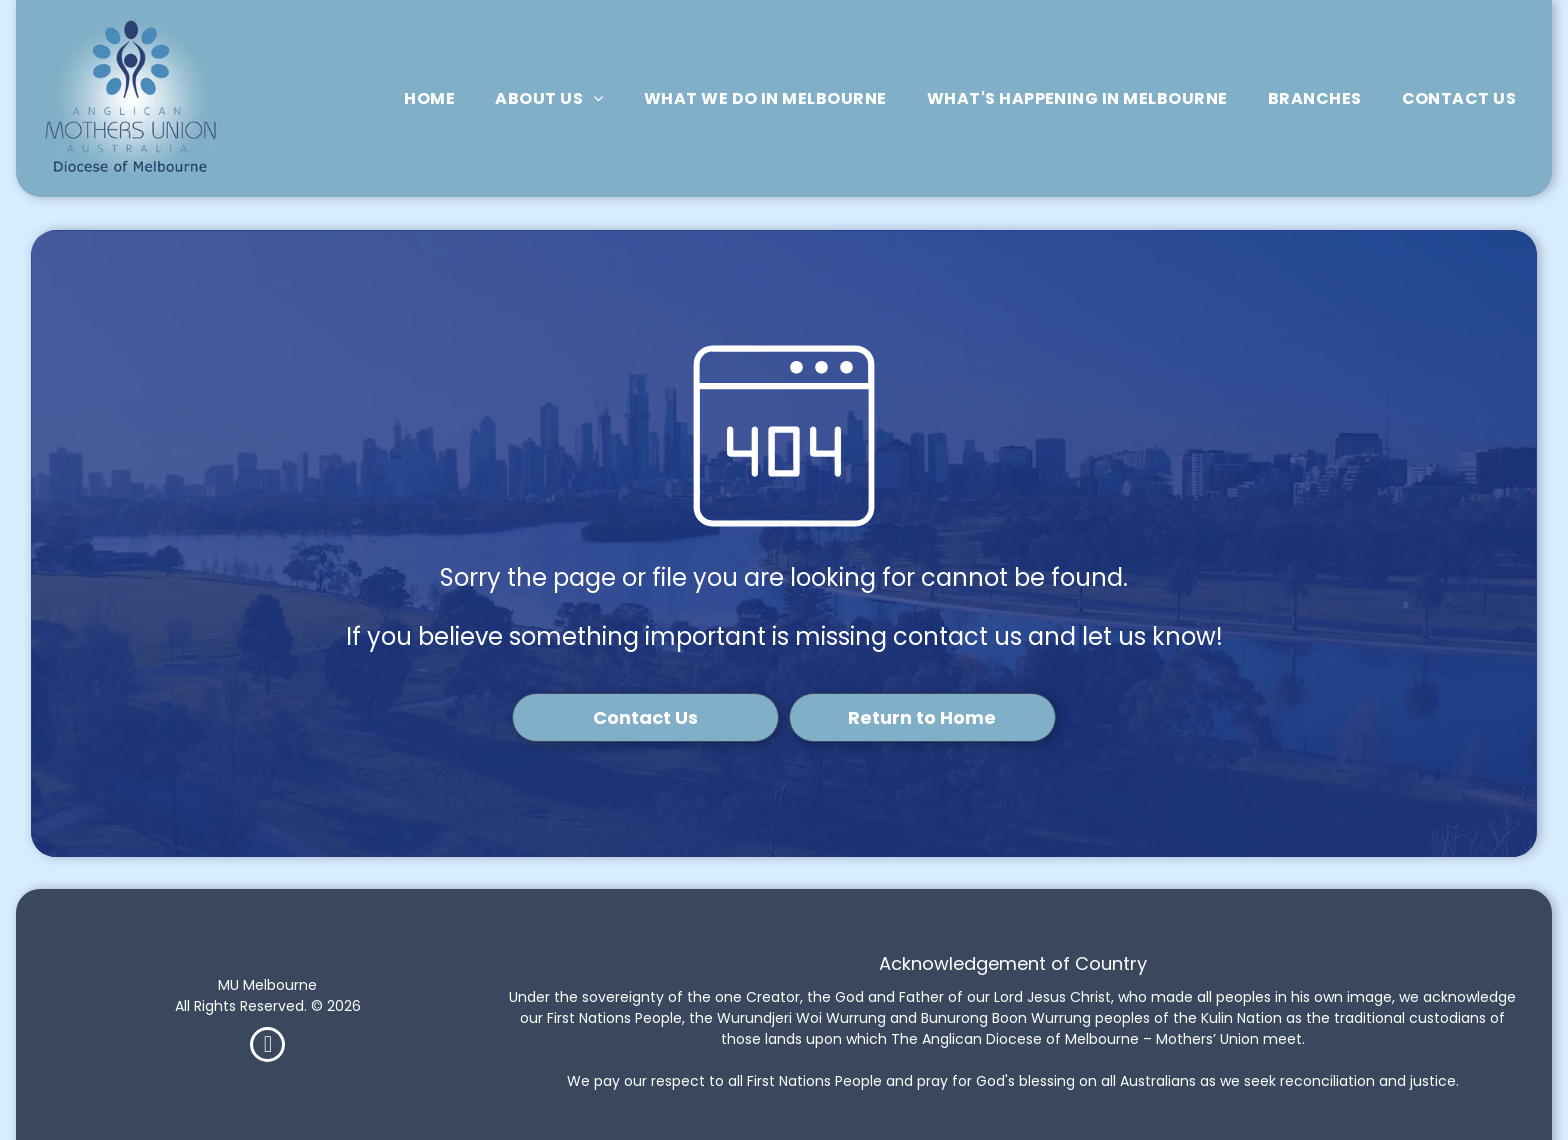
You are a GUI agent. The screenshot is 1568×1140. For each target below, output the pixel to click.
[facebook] (267, 1047)
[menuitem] (429, 98)
